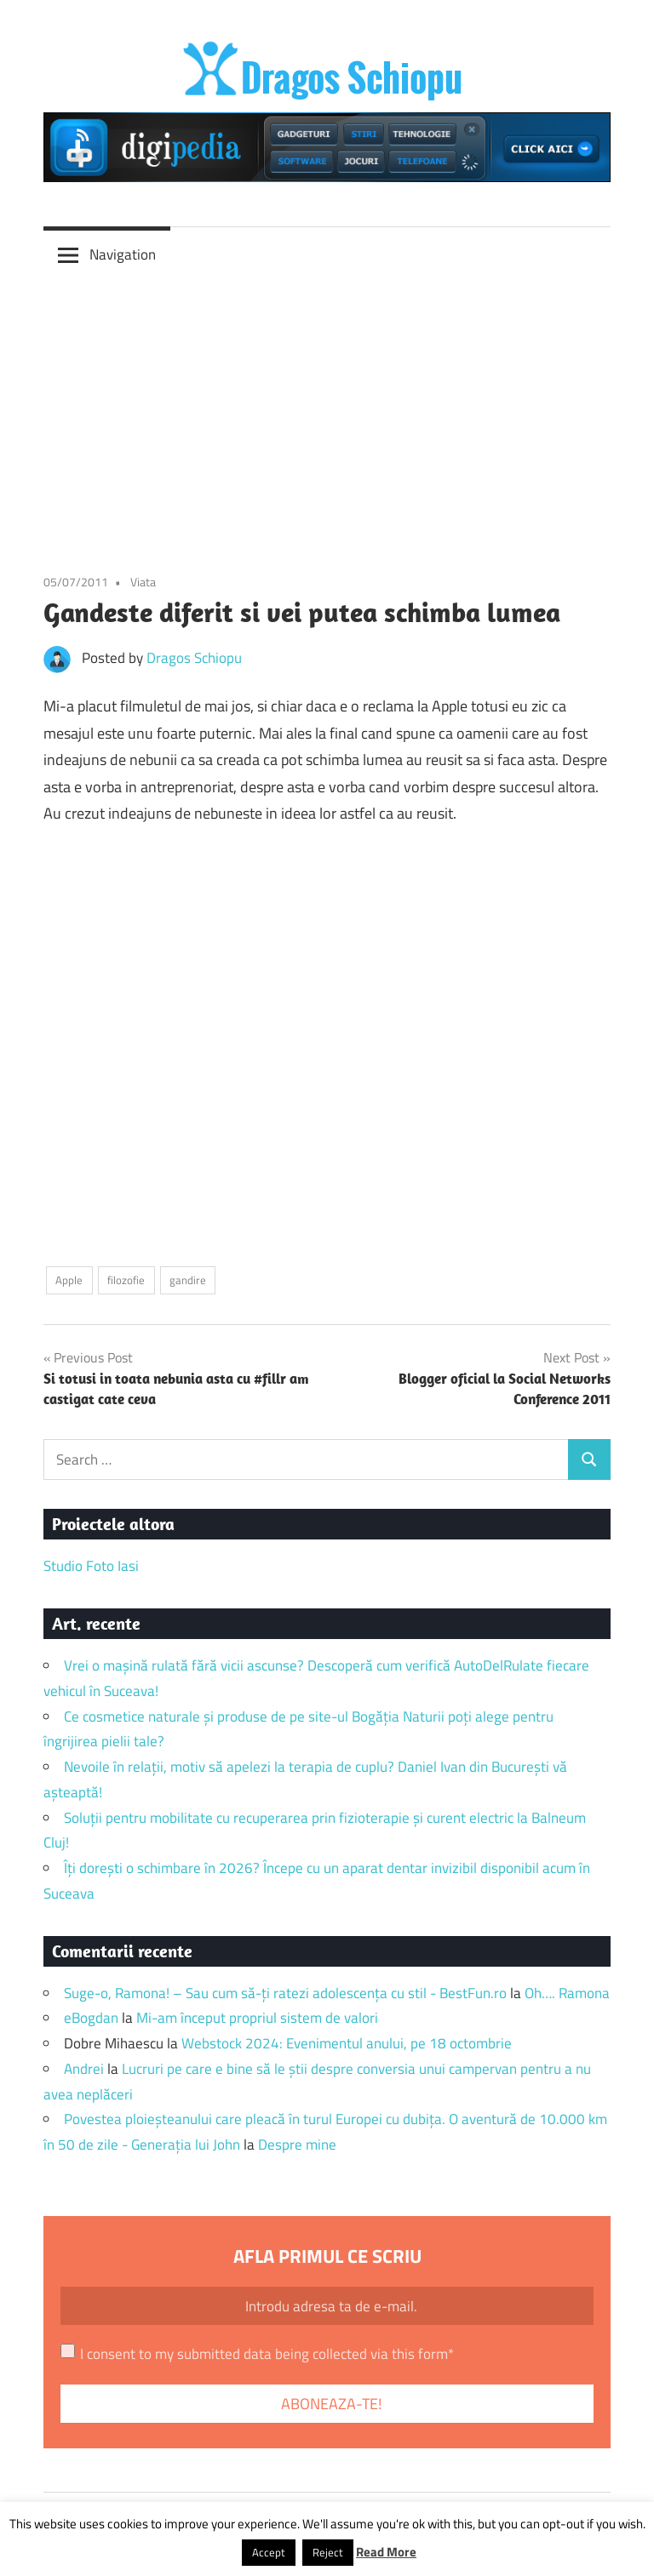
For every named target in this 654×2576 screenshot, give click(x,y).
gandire (187, 1279)
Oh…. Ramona (567, 1993)
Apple (69, 1279)
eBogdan (91, 2018)
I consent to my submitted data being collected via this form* (267, 2354)
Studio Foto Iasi (91, 1566)
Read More (386, 2552)
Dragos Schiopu (194, 658)
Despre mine (297, 2144)
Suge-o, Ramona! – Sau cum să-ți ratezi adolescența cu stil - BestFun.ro (285, 1993)
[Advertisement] (327, 409)
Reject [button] (328, 2552)
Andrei (84, 2069)
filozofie (126, 1279)
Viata (143, 582)
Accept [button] (268, 2552)
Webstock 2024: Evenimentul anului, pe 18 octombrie (346, 2043)
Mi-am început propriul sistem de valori (257, 2018)
